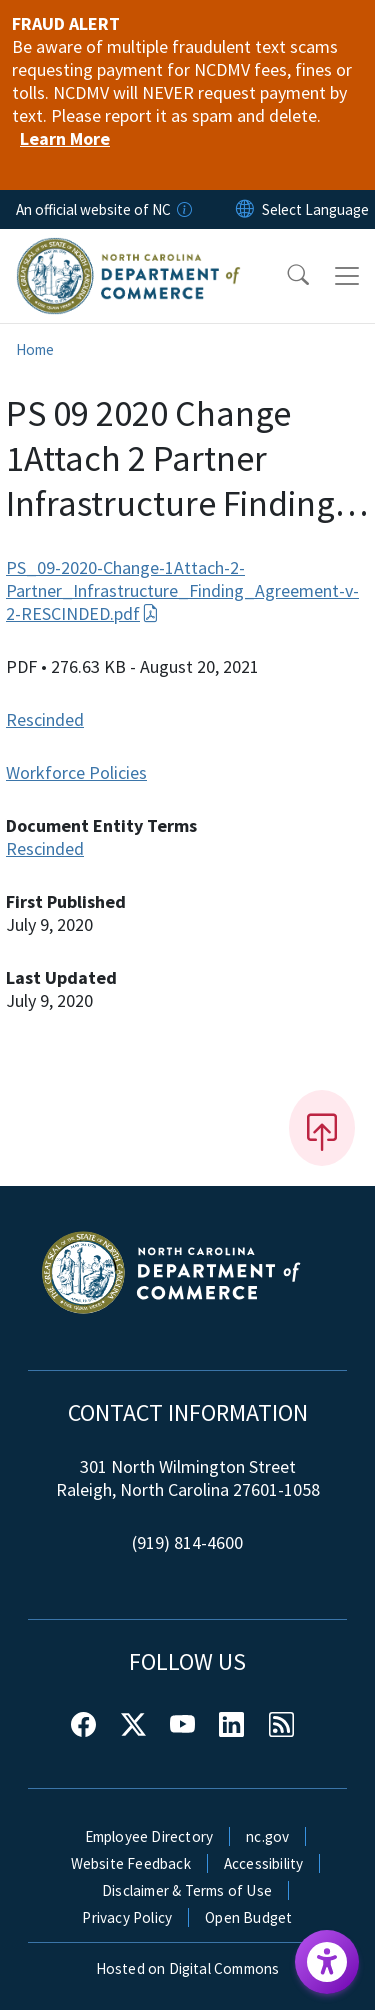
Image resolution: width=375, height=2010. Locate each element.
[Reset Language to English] (245, 209)
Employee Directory (149, 1836)
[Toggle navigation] (347, 276)
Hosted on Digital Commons (188, 1968)
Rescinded (45, 719)
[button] (285, 276)
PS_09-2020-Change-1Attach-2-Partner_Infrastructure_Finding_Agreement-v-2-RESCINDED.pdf (182, 590)
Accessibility (264, 1863)
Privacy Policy (127, 1917)
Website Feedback (131, 1863)
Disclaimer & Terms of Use (187, 1890)
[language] (315, 209)
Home (35, 349)
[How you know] (183, 209)
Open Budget (248, 1917)
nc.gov (267, 1836)
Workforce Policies (76, 772)
